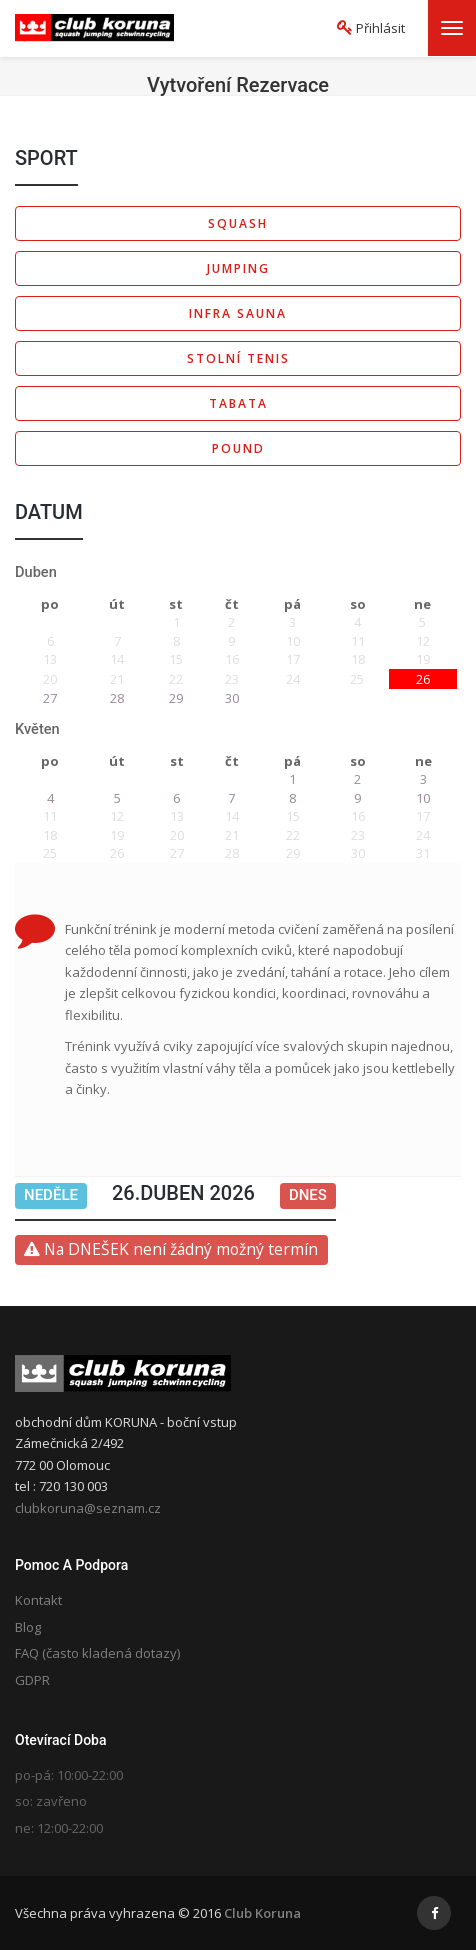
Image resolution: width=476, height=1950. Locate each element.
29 (176, 698)
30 (232, 698)
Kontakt (38, 1600)
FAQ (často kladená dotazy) (97, 1653)
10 (423, 798)
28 (117, 698)
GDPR (32, 1680)
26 (423, 679)
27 (50, 698)
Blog (28, 1627)
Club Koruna (262, 1913)
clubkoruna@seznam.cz (88, 1508)
